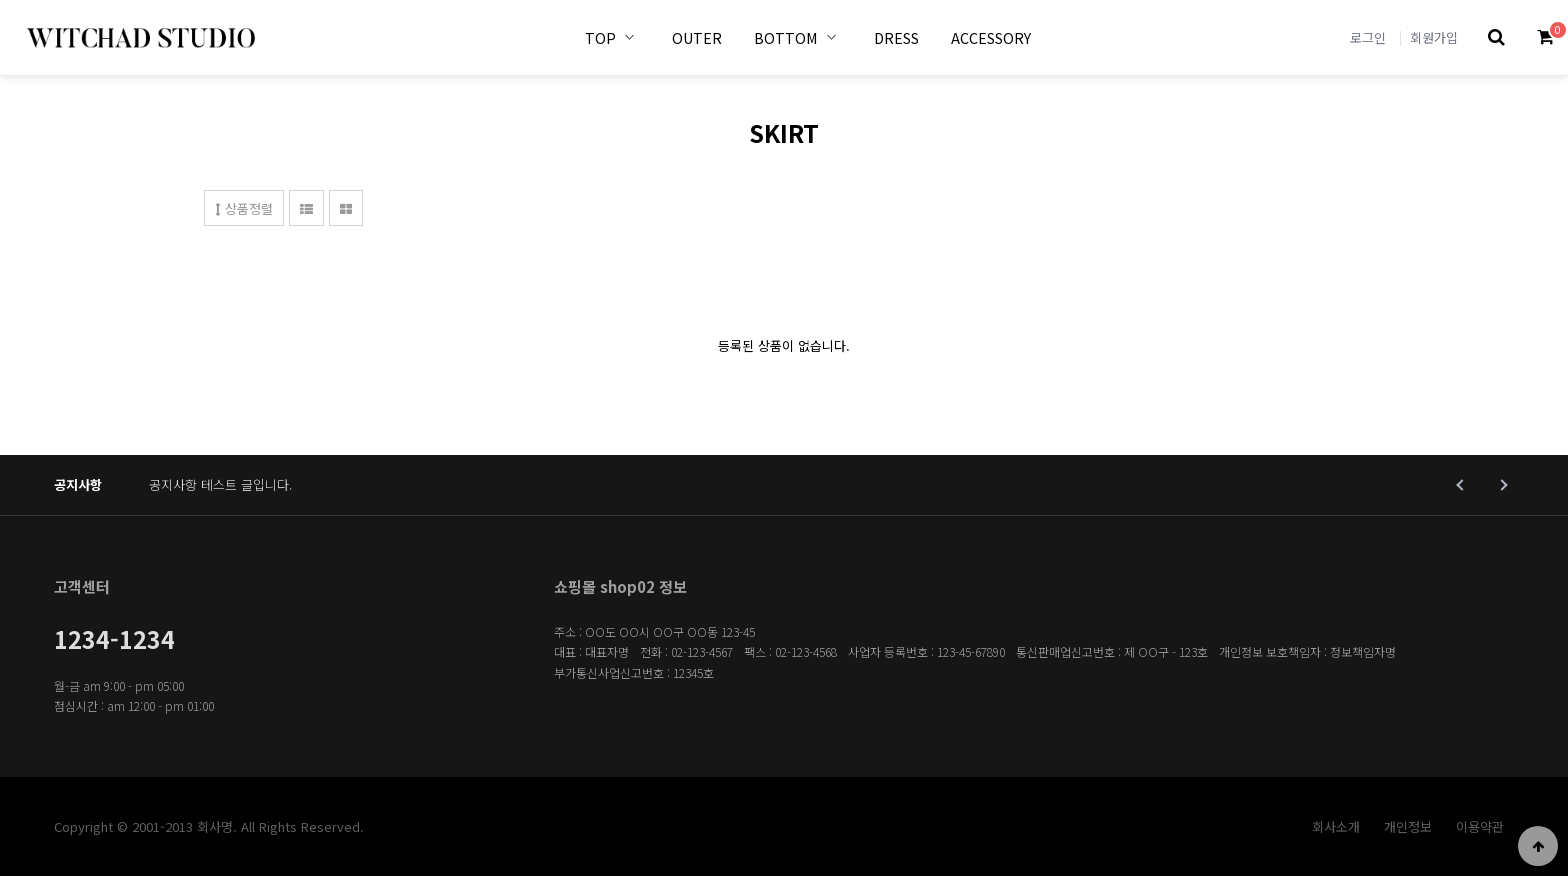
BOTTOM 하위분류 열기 (832, 37)
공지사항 (78, 484)
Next (1501, 485)
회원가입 (1434, 37)
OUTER (697, 37)
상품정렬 (244, 208)
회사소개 (1336, 826)
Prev (1461, 485)
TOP (600, 37)
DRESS (896, 37)
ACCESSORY (991, 37)
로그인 (1368, 37)
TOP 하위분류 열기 (630, 37)
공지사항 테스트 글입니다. (220, 484)
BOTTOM (786, 37)
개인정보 (1408, 826)
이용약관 (1480, 826)
